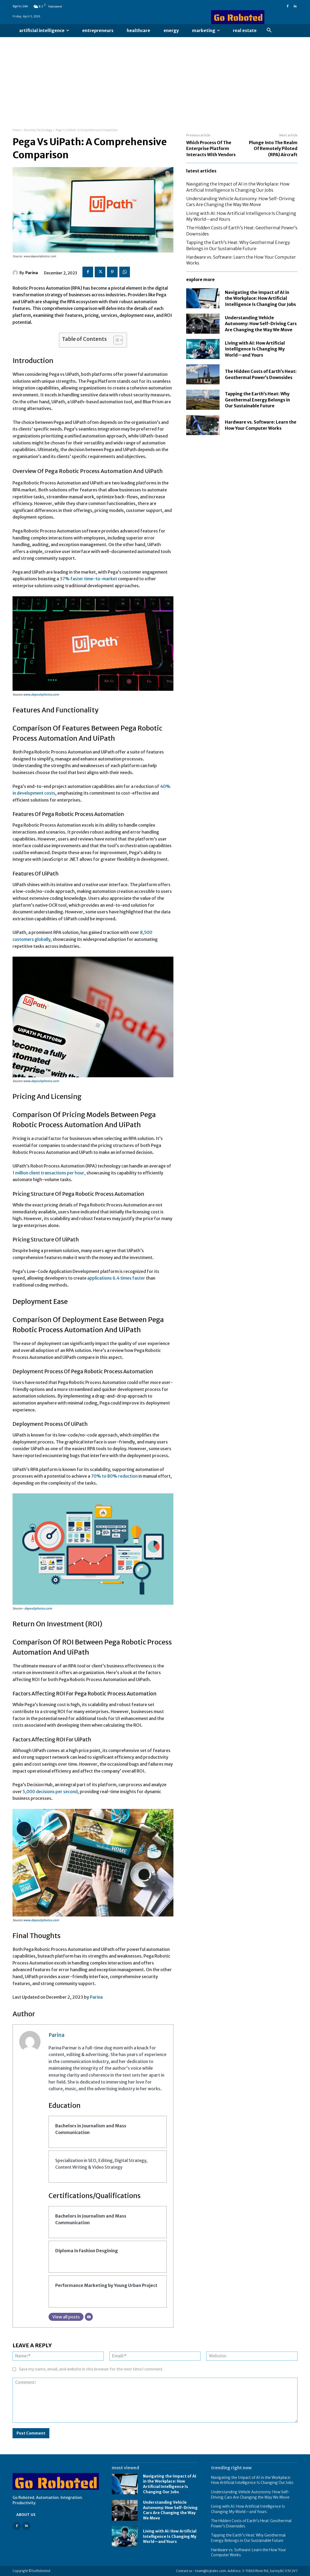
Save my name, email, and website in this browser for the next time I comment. (91, 2369)
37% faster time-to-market (88, 578)
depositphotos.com (38, 1608)
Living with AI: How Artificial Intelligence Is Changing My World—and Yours (255, 349)
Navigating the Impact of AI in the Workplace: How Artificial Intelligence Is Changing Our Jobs (260, 298)
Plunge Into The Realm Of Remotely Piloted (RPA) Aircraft (273, 148)
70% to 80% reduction (114, 1476)
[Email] (89, 2317)
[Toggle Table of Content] (115, 340)
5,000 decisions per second (50, 1791)
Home (17, 130)
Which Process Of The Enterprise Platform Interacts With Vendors (211, 148)
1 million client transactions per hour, (49, 1172)
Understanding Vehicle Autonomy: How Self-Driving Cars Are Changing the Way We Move (261, 323)
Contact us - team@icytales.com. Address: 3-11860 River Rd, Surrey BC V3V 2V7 (236, 2571)
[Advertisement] (155, 77)
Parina (31, 272)
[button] (269, 30)
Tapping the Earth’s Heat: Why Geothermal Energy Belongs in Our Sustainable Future (257, 399)
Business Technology (38, 130)
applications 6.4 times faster (116, 1278)
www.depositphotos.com (41, 694)
